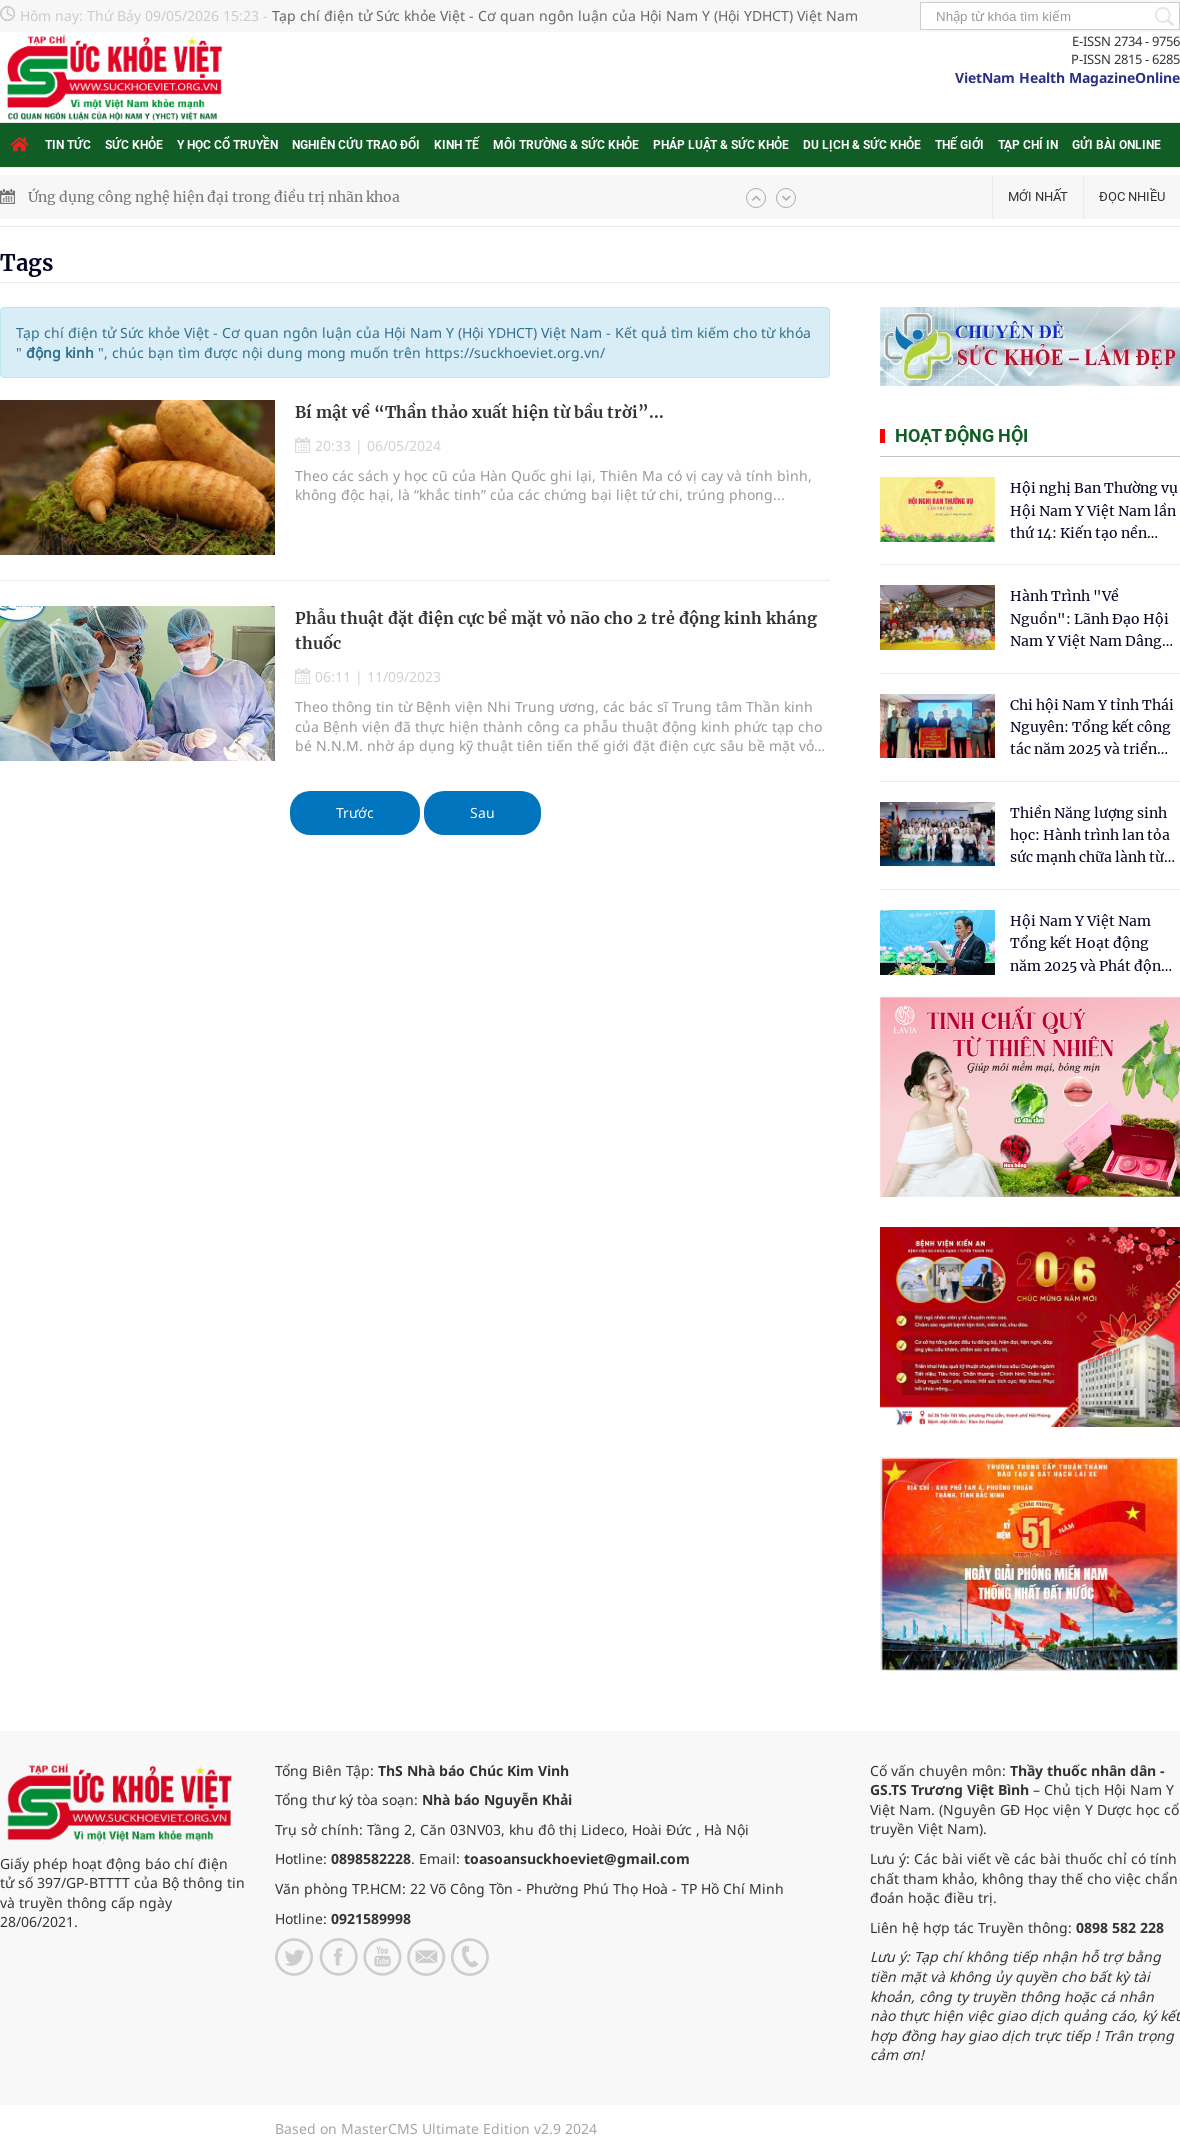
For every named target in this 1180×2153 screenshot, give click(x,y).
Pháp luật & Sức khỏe (721, 145)
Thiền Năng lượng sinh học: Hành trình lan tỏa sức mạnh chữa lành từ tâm (1090, 836)
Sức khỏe (134, 145)
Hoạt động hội (961, 435)
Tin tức (68, 145)
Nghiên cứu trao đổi (356, 145)
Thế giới (959, 145)
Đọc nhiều (1132, 196)
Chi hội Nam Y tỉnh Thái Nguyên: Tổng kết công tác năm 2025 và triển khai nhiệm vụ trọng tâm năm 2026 (1092, 728)
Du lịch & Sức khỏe (862, 145)
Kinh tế (456, 145)
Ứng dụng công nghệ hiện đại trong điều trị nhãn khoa (214, 197)
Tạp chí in (1028, 145)
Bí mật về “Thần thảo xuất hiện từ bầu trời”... (479, 412)
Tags (26, 263)
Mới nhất (1038, 196)
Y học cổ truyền (227, 145)
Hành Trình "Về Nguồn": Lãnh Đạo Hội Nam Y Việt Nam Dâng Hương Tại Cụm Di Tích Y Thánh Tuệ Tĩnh (1090, 619)
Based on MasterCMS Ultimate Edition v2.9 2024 (436, 2128)
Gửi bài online (1116, 145)
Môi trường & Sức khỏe (566, 145)
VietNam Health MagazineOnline (1067, 77)
